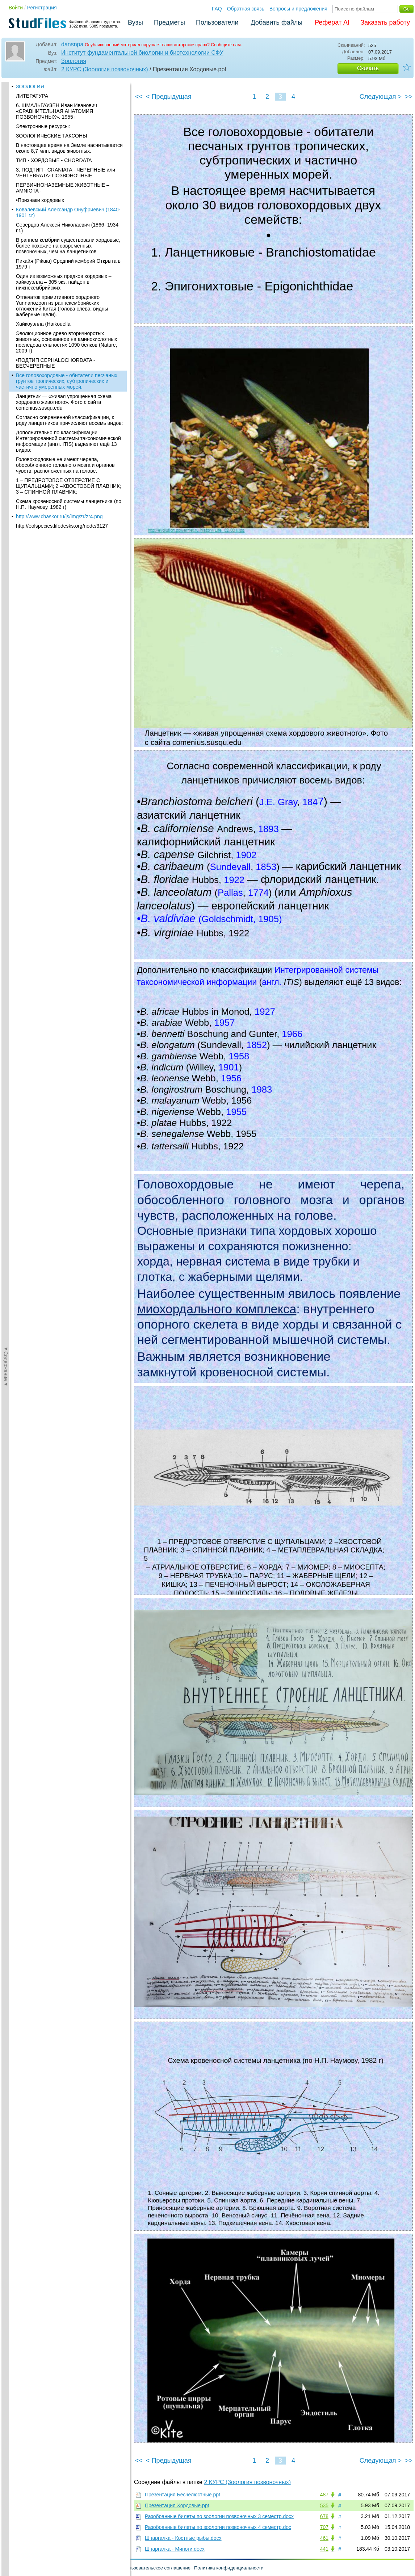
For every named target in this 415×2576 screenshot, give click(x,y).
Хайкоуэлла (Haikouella (43, 128)
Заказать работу (385, 22)
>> (408, 96)
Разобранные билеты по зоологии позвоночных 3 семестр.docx (219, 2516)
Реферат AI (332, 22)
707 (324, 2527)
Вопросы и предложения (298, 9)
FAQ (217, 9)
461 (324, 2538)
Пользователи (217, 22)
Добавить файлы (276, 22)
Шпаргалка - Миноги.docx (175, 2549)
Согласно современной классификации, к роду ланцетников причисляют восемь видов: (69, 225)
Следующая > (381, 96)
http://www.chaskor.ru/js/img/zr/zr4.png (59, 321)
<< (139, 96)
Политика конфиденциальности (229, 2568)
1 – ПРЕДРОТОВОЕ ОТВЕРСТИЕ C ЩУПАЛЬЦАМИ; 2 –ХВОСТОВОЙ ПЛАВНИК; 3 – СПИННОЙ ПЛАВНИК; (68, 290)
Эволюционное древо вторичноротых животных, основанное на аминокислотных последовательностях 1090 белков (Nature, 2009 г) (66, 146)
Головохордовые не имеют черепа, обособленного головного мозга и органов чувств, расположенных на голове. (65, 269)
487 (324, 2494)
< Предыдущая (169, 96)
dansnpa (72, 44)
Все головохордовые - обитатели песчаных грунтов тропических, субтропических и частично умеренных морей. (66, 185)
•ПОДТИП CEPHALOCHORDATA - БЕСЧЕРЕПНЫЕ (55, 167)
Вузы (135, 22)
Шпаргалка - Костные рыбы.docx (183, 2538)
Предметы (169, 22)
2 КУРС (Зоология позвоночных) (104, 69)
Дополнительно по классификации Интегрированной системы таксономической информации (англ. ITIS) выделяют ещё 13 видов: (68, 245)
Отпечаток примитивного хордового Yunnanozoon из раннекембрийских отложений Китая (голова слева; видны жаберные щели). (62, 110)
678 (324, 2516)
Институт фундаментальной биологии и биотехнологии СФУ (142, 53)
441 (324, 2549)
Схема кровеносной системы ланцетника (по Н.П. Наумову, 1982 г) (68, 308)
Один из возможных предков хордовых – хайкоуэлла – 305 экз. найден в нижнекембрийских (64, 86)
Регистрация (42, 7)
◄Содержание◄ (6, 208)
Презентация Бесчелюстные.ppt (182, 2494)
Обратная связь (245, 9)
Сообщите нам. (226, 45)
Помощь (14, 2568)
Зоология (73, 61)
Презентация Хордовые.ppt (177, 2505)
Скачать (368, 68)
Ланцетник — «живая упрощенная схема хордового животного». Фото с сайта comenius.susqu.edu (64, 206)
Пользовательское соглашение (156, 2568)
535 (324, 2505)
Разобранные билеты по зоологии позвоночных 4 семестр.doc (218, 2527)
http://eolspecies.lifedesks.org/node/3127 (62, 330)
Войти (16, 7)
